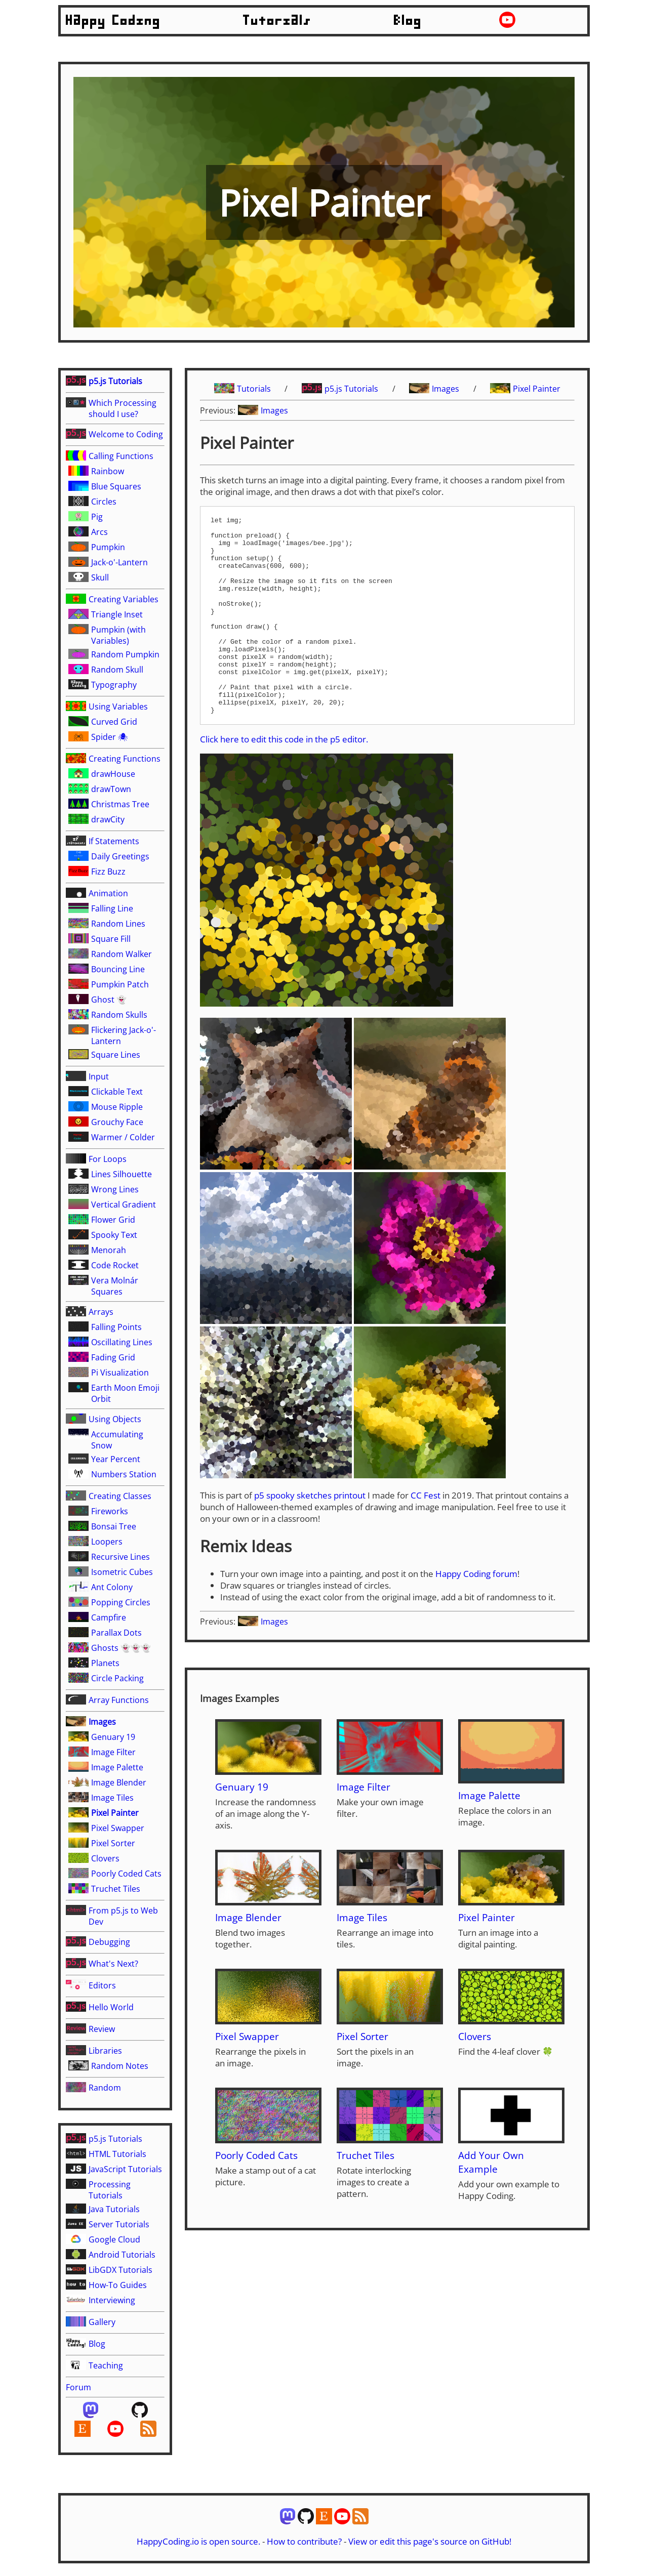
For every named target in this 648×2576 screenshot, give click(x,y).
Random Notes (119, 2065)
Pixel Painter (115, 1812)
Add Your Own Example (491, 2201)
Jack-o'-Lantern (119, 562)
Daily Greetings (120, 856)
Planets (105, 1663)
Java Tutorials (114, 2209)
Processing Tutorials (110, 2190)
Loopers (107, 1541)
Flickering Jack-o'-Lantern (123, 1035)
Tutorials (277, 21)
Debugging (109, 1941)
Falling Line (112, 908)
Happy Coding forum (476, 1613)
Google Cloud (114, 2239)
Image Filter (113, 1752)
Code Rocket (115, 1265)
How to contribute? (304, 2541)
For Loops (108, 1159)
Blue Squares (116, 486)
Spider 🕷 (109, 736)
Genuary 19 (113, 1736)
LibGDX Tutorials (120, 2269)
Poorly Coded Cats (126, 1873)
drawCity (108, 819)
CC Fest (425, 1535)
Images (102, 1721)
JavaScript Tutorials (125, 2169)
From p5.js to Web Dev (123, 1916)
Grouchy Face (117, 1122)
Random (105, 2087)
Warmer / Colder (123, 1137)
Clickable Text (117, 1091)
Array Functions (119, 1700)
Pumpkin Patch (120, 984)
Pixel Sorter (113, 1843)
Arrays (101, 1311)
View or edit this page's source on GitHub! (429, 2541)
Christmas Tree (120, 804)
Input (99, 1076)
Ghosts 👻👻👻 (121, 1647)
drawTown (111, 789)
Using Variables (118, 706)
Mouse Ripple (117, 1106)
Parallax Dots (116, 1632)
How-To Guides (118, 2285)
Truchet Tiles (115, 1888)
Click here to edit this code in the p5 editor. (284, 778)
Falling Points (116, 1327)
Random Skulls (119, 1014)
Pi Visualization (120, 1372)
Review (102, 2028)
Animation (108, 893)
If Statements (114, 841)
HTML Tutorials (117, 2153)
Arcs (99, 531)
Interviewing (112, 2300)
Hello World (111, 2007)
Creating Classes (120, 1496)
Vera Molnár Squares (114, 1286)
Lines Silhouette (121, 1174)
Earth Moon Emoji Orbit (125, 1393)
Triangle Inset (117, 614)
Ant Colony (112, 1587)
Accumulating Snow (117, 1440)
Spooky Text (114, 1234)
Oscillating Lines (121, 1342)
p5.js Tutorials (115, 381)
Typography (114, 684)
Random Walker (121, 954)
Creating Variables (123, 599)
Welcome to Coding (126, 434)
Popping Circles (120, 1602)
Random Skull (117, 669)
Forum (78, 2387)
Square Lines (115, 1054)
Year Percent (115, 1459)
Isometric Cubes (122, 1571)
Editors (102, 1985)
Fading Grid (113, 1357)
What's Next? (113, 1963)
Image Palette (117, 1767)
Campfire (108, 1617)
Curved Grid (114, 721)
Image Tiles (112, 1797)
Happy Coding (113, 21)
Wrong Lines (115, 1189)
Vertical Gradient (123, 1204)
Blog (408, 21)
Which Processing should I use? (122, 408)
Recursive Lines (120, 1556)
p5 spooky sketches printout (310, 1535)
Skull (100, 577)
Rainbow (107, 471)
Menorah (108, 1250)
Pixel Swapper (117, 1828)
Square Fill (111, 938)
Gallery (102, 2322)
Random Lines (118, 923)
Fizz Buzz (108, 871)
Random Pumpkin (125, 654)
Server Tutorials (119, 2224)
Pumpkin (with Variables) (118, 635)
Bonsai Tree (113, 1526)
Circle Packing (117, 1678)
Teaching (106, 2365)
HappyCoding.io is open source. (198, 2541)
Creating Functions (124, 758)
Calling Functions (121, 456)
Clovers (105, 1858)
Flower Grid (113, 1219)
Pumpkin (108, 547)
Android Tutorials (122, 2254)
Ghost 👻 (109, 999)
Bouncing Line (118, 969)
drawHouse (113, 773)
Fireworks (109, 1511)
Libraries (105, 2050)
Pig (97, 516)
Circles (103, 501)
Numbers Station (123, 1474)
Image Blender (118, 1782)
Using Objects (115, 1419)
